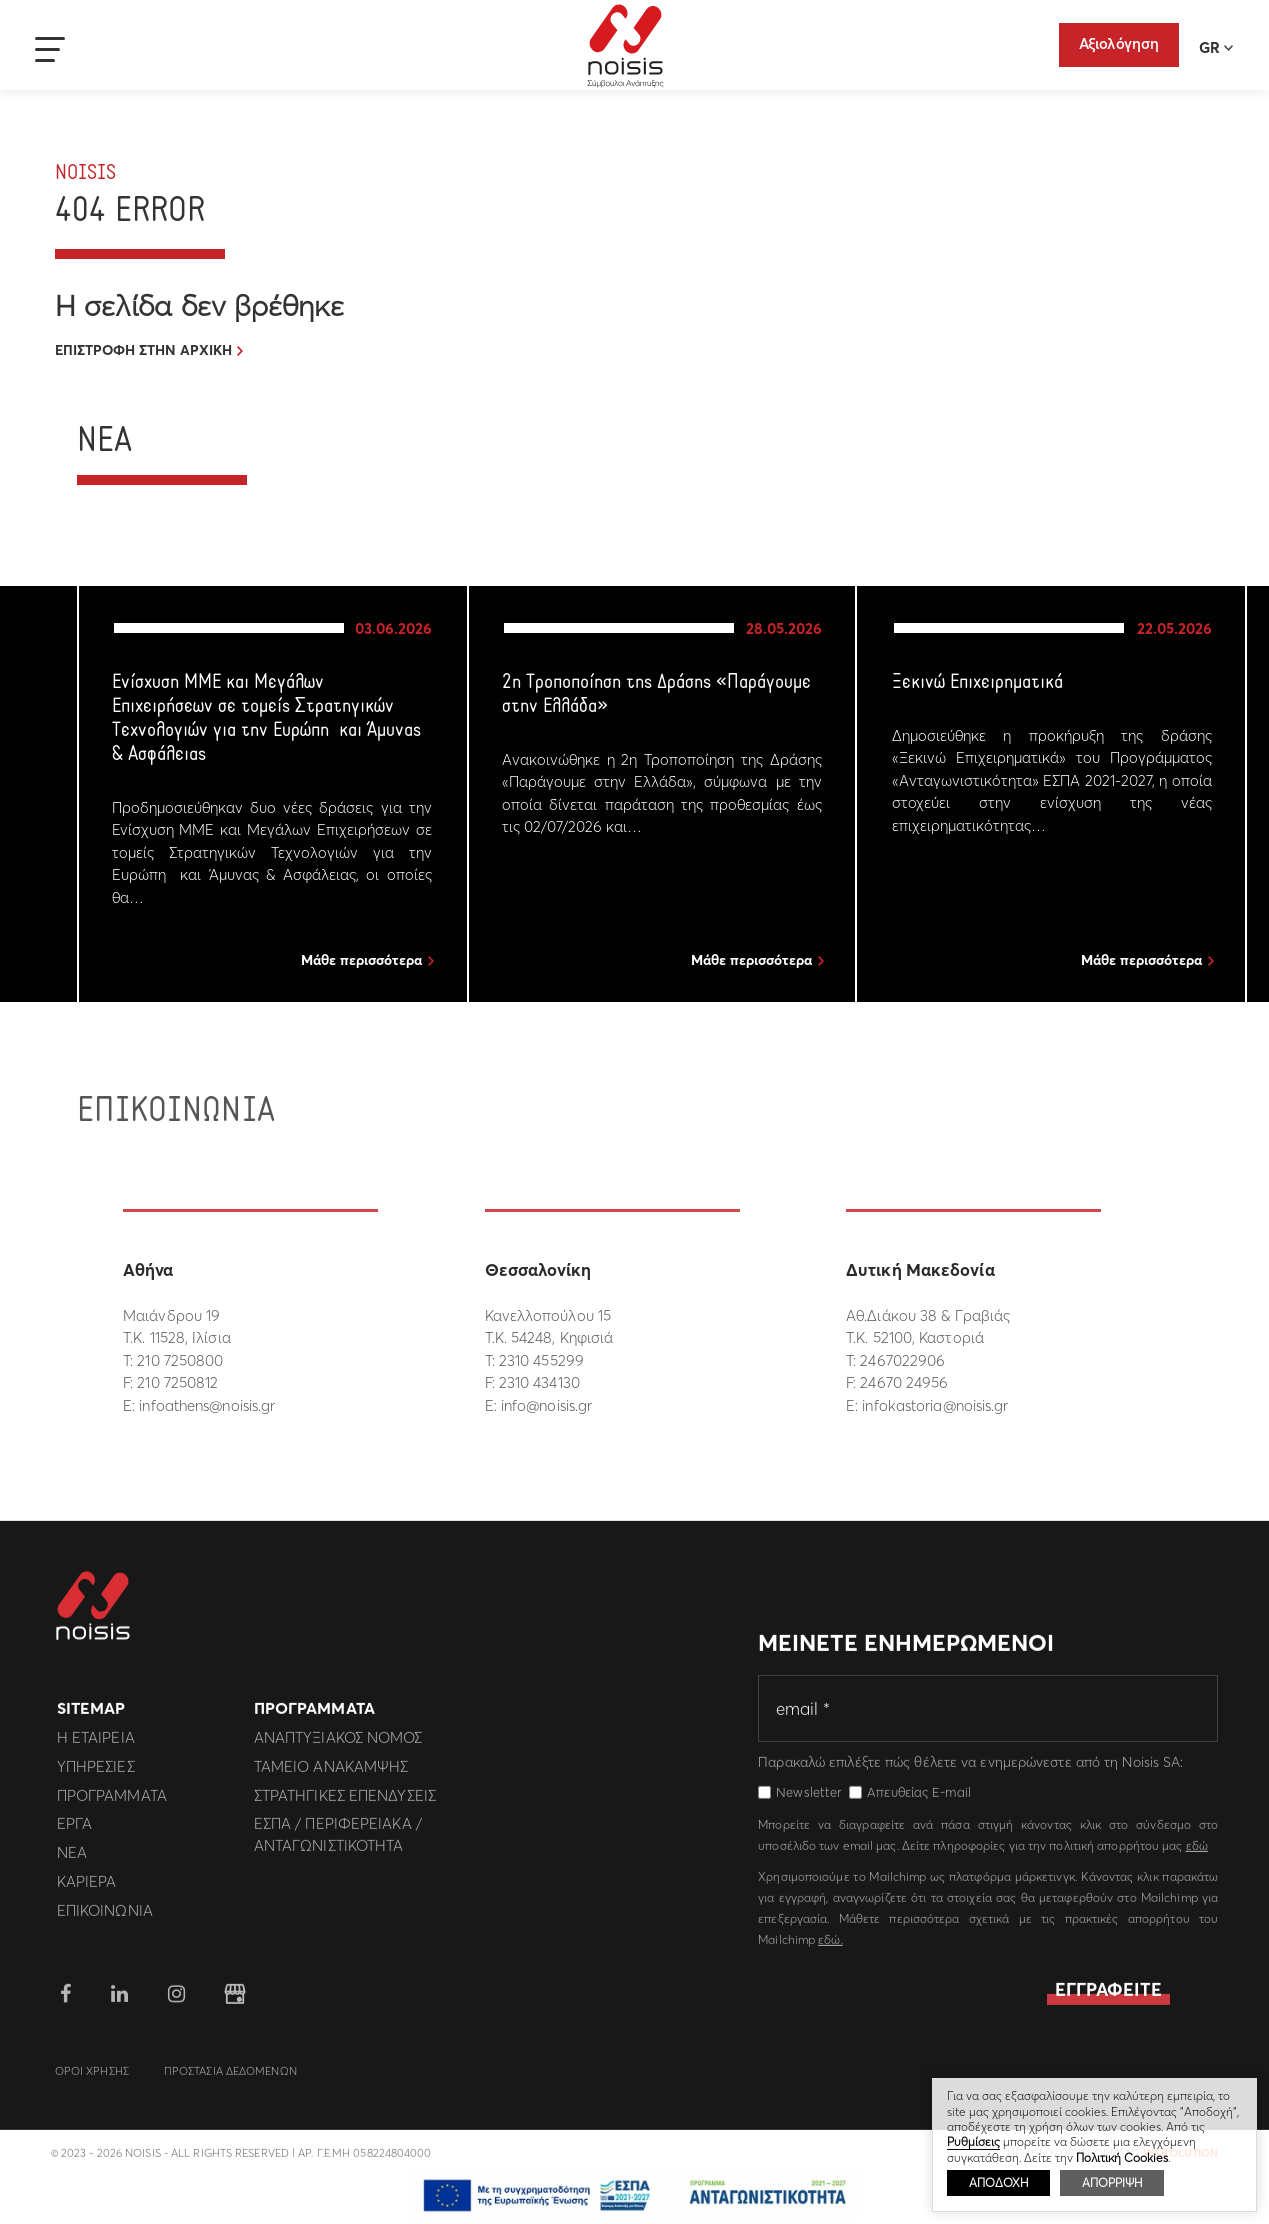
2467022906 (902, 1360)
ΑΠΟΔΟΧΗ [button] (998, 2182)
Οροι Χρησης (92, 2079)
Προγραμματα (112, 1802)
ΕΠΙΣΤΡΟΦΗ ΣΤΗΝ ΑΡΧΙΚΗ (143, 350)
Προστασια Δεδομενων (230, 2079)
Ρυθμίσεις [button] (973, 2141)
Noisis (625, 46)
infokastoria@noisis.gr (935, 1405)
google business (235, 2002)
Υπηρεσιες (96, 1774)
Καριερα (87, 1889)
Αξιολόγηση (1119, 43)
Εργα (74, 1831)
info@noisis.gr (546, 1405)
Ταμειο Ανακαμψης (331, 1774)
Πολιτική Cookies (1122, 2157)
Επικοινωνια (105, 1917)
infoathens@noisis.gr (207, 1405)
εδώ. (830, 1947)
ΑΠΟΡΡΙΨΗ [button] (1112, 2182)
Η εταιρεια (96, 1745)
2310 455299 (541, 1360)
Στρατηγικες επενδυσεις (345, 1802)
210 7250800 (180, 1360)
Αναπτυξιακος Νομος (338, 1745)
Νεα (72, 1860)
